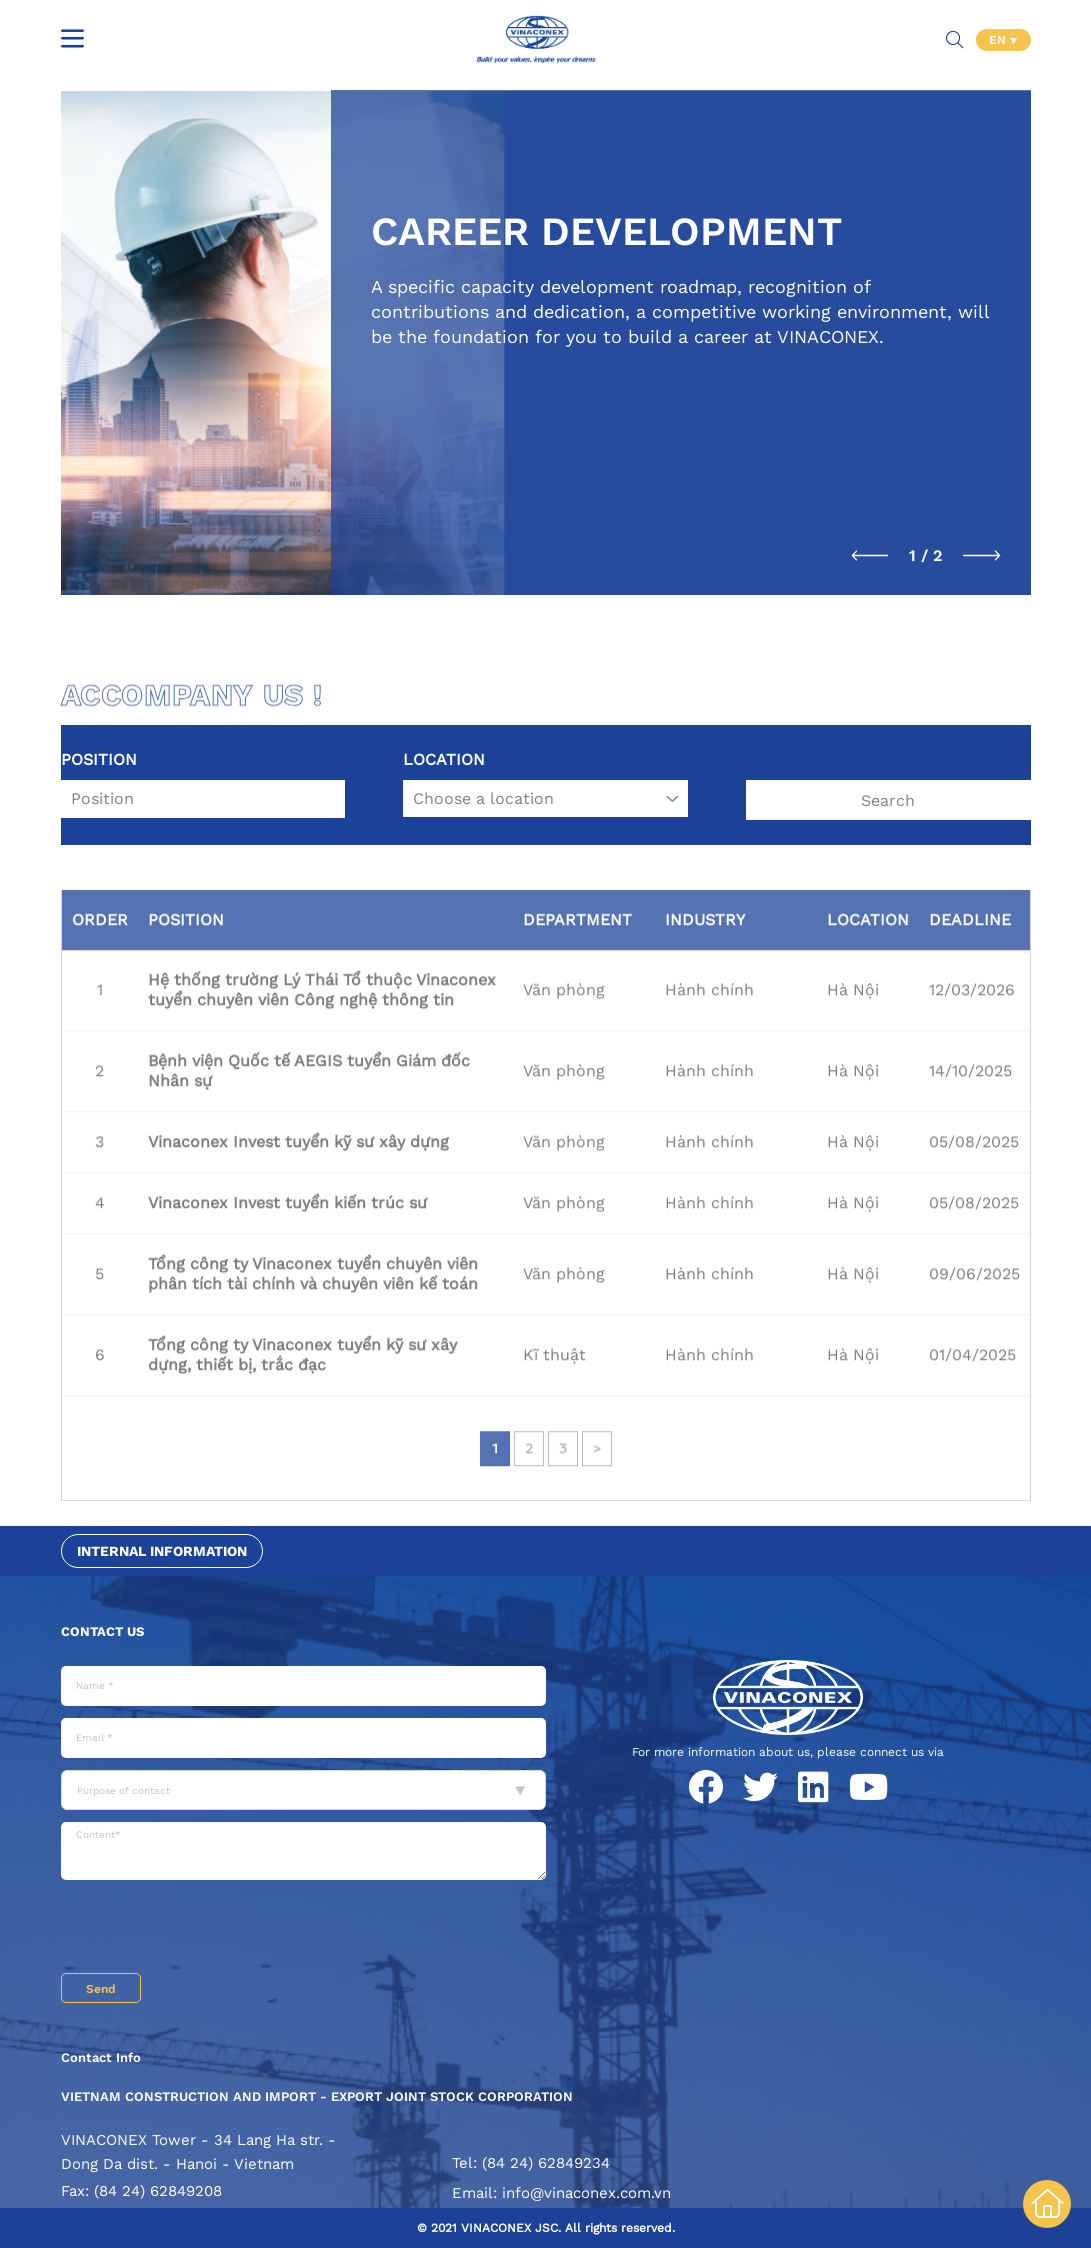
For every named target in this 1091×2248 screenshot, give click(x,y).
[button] (870, 555)
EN (999, 40)
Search (888, 800)
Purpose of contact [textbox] (123, 1790)
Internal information (162, 1551)
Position (99, 759)
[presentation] (213, 1929)
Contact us (102, 1631)
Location (444, 759)
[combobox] (303, 1790)
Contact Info (101, 2057)
